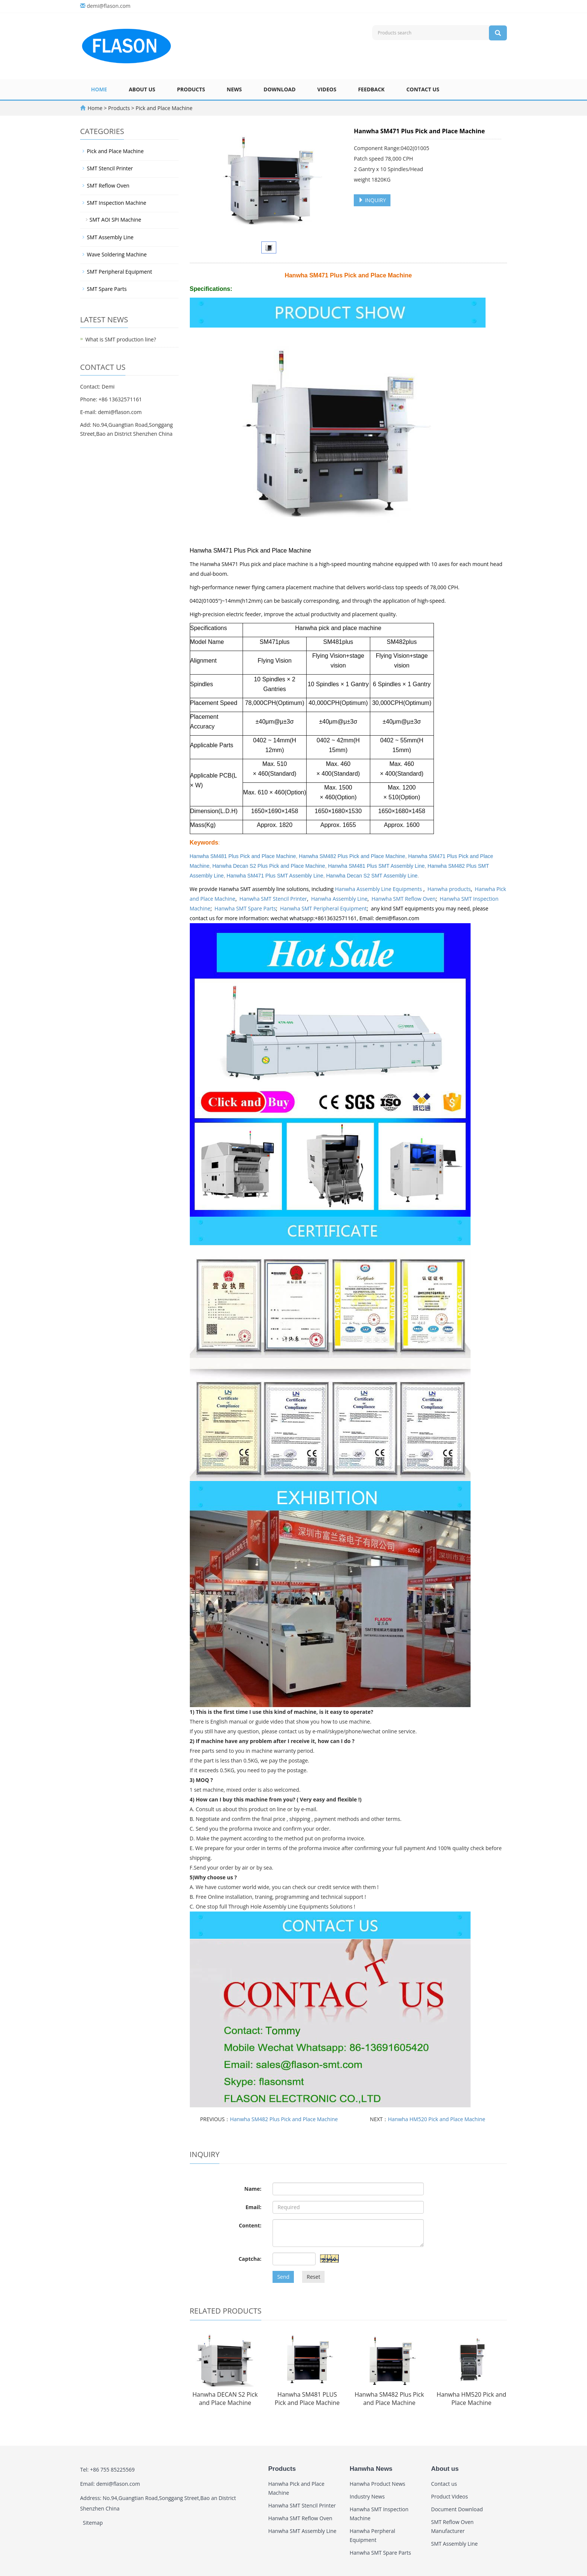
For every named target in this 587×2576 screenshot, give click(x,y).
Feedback (371, 89)
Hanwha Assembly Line (339, 898)
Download (280, 89)
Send (283, 2276)
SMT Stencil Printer (110, 168)
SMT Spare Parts (107, 288)
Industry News (367, 2496)
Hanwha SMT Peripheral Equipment (323, 908)
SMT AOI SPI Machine (115, 219)
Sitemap (93, 2522)
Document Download (457, 2509)
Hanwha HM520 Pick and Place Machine (436, 2119)
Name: (253, 2188)
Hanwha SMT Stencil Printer (273, 898)
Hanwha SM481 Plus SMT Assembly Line (376, 866)
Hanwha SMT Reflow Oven (404, 898)
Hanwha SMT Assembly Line (302, 2530)
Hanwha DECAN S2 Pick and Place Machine (225, 2398)
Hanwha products (449, 888)
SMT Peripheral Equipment (119, 271)
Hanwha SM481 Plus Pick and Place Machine (243, 856)
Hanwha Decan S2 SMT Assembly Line (371, 876)
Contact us (422, 89)
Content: (250, 2225)
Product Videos (449, 2496)
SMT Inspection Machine (116, 202)
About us (142, 89)
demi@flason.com (109, 5)
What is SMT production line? (120, 339)
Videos (327, 89)
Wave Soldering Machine (117, 254)
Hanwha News (371, 2468)
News (234, 89)
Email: (254, 2207)
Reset (313, 2276)
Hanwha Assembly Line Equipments (379, 888)
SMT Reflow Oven (108, 185)
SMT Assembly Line (110, 237)
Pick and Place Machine (163, 108)
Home (99, 89)
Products (191, 89)
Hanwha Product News (377, 2483)
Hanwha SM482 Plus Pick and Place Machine (352, 856)
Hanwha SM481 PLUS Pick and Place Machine (307, 2398)
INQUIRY (372, 200)
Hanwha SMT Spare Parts (245, 908)
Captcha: (249, 2258)
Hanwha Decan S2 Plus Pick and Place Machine (268, 866)
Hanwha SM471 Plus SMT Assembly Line (274, 876)
